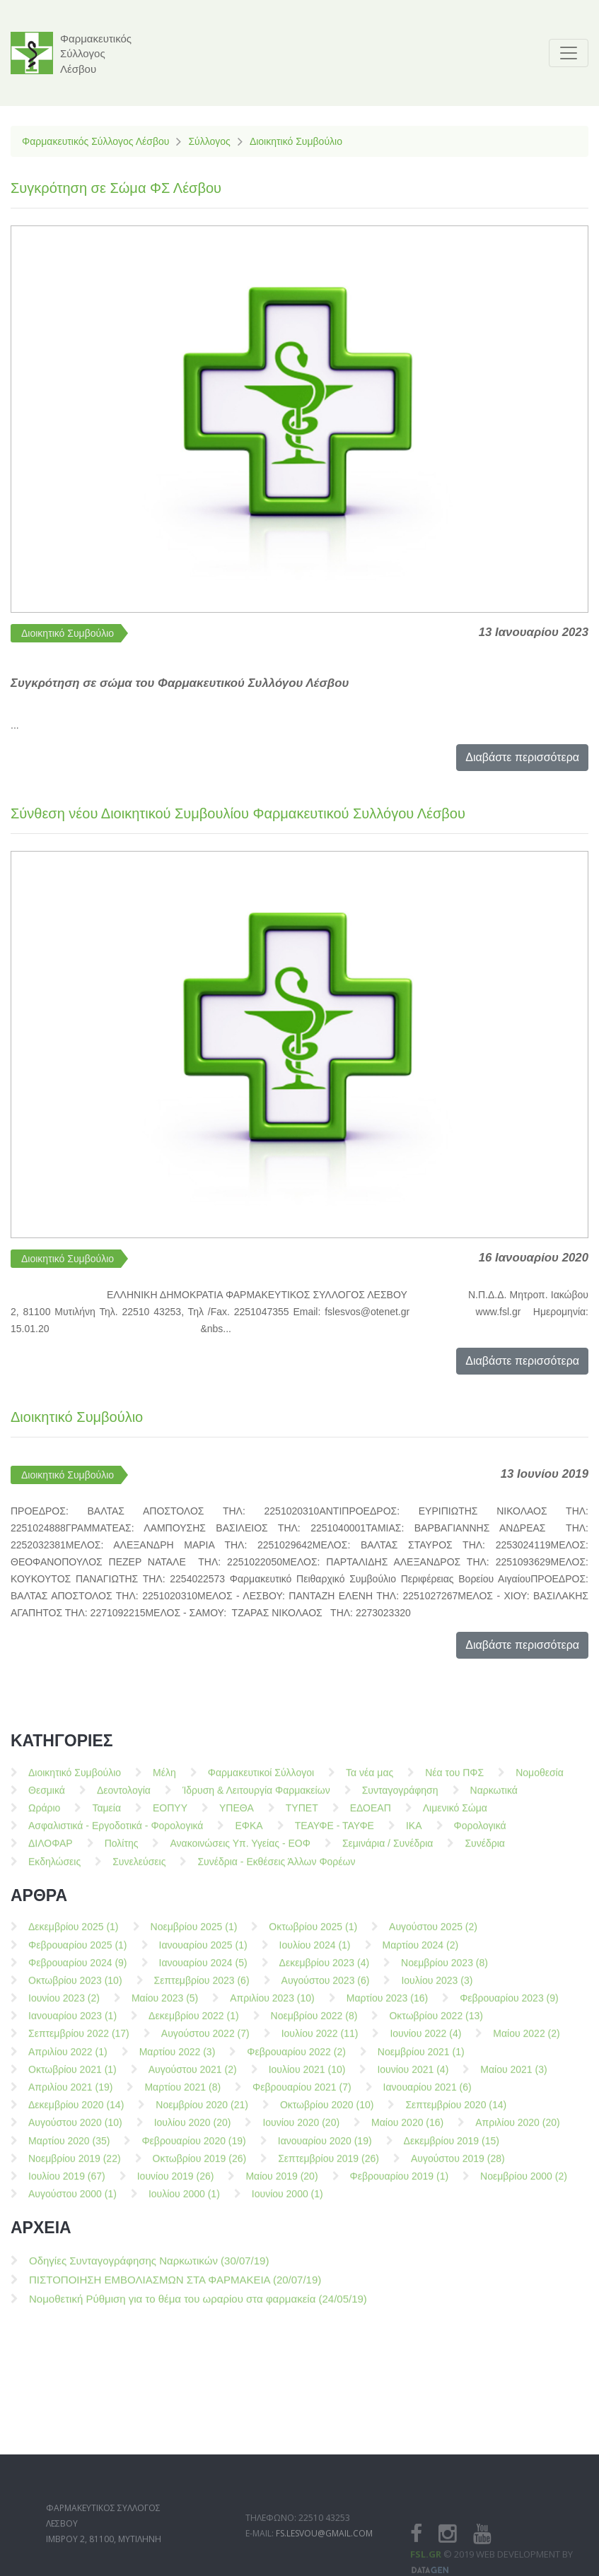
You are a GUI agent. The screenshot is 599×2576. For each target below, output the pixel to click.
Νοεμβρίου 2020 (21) (202, 2111)
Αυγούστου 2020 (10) (75, 2129)
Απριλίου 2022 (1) (67, 2058)
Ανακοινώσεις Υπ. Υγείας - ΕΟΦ (240, 1850)
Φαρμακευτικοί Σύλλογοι (261, 1778)
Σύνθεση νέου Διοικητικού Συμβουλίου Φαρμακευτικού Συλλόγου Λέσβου (238, 813)
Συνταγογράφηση (400, 1797)
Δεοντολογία (124, 1797)
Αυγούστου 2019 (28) (458, 2164)
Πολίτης (122, 1850)
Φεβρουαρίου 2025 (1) (77, 1951)
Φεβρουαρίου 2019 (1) (399, 2183)
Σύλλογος (209, 141)
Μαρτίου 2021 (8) (182, 2094)
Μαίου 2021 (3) (513, 2076)
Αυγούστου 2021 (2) (193, 2076)
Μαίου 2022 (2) (526, 2040)
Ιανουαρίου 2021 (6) (427, 2094)
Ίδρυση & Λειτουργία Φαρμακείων (256, 1797)
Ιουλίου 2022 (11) (320, 2040)
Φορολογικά (480, 1832)
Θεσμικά (46, 1797)
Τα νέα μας (369, 1778)
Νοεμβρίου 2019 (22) (74, 2164)
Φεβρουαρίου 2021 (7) (301, 2094)
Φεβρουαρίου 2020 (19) (193, 2147)
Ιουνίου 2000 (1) (287, 2200)
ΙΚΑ (414, 1832)
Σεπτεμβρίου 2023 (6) (202, 1987)
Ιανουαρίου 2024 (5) (203, 1969)
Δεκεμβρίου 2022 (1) (194, 2022)
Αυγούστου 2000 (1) (72, 2200)
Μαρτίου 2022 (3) (177, 2058)
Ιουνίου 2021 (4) (412, 2076)
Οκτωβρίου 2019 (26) (200, 2164)
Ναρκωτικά (494, 1797)
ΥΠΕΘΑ (236, 1815)
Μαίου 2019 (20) (281, 2183)
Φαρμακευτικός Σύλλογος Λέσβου (95, 141)
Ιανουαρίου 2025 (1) (203, 1951)
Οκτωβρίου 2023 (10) (75, 1987)
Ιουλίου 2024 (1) (315, 1951)
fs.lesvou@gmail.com (324, 2559)
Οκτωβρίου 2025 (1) (313, 1933)
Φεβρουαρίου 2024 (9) (77, 1969)
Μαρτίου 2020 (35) (69, 2147)
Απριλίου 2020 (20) (517, 2129)
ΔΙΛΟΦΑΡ (50, 1850)
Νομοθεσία (540, 1778)
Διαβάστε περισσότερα (522, 757)
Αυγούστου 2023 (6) (325, 1987)
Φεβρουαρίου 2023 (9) (509, 2005)
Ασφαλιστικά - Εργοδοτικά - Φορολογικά (115, 1832)
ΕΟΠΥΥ (170, 1815)
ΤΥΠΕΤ (302, 1815)
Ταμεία (106, 1815)
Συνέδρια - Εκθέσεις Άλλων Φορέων (276, 1868)
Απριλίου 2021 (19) (70, 2094)
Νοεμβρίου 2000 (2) (523, 2183)
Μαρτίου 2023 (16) (387, 2005)
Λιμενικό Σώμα (455, 1815)
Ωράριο (44, 1815)
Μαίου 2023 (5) (165, 2005)
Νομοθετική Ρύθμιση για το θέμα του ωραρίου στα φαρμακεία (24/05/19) (198, 2306)
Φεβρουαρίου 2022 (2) (296, 2058)
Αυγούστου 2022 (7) (205, 2040)
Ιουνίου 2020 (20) (300, 2129)
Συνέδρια (485, 1850)
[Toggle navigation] (568, 53)
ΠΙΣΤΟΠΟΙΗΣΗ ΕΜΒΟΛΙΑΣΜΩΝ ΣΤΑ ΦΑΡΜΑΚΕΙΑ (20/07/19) (175, 2287)
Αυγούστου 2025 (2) (433, 1933)
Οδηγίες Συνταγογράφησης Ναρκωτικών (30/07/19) (149, 2268)
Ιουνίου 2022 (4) (425, 2040)
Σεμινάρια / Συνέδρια (388, 1850)
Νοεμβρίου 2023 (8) (444, 1969)
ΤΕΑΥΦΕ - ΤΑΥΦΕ (334, 1832)
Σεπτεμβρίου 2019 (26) (328, 2164)
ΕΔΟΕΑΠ (370, 1815)
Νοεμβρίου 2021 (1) (421, 2058)
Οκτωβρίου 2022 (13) (436, 2022)
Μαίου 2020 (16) (407, 2129)
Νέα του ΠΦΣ (454, 1778)
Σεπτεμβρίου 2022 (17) (78, 2040)
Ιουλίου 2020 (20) (192, 2129)
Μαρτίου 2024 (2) (421, 1951)
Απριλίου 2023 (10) (272, 2005)
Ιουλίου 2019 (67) (66, 2183)
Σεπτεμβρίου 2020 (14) (455, 2111)
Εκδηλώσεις (54, 1868)
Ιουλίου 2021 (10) (307, 2076)
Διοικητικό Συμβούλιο (296, 141)
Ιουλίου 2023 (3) (436, 1987)
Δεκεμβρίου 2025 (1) (73, 1933)
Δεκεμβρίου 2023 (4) (324, 1969)
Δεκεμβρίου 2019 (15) (451, 2147)
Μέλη (164, 1778)
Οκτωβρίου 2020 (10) (327, 2111)
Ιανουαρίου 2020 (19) (325, 2147)
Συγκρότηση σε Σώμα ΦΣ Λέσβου (116, 188)
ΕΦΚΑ (248, 1832)
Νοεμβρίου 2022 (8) (314, 2022)
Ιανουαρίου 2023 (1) (72, 2022)
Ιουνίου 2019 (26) (175, 2183)
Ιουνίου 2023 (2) (64, 2005)
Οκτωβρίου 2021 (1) (72, 2076)
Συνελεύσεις (138, 1868)
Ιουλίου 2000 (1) (184, 2200)
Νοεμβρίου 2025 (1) (194, 1933)
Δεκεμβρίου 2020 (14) (76, 2111)
